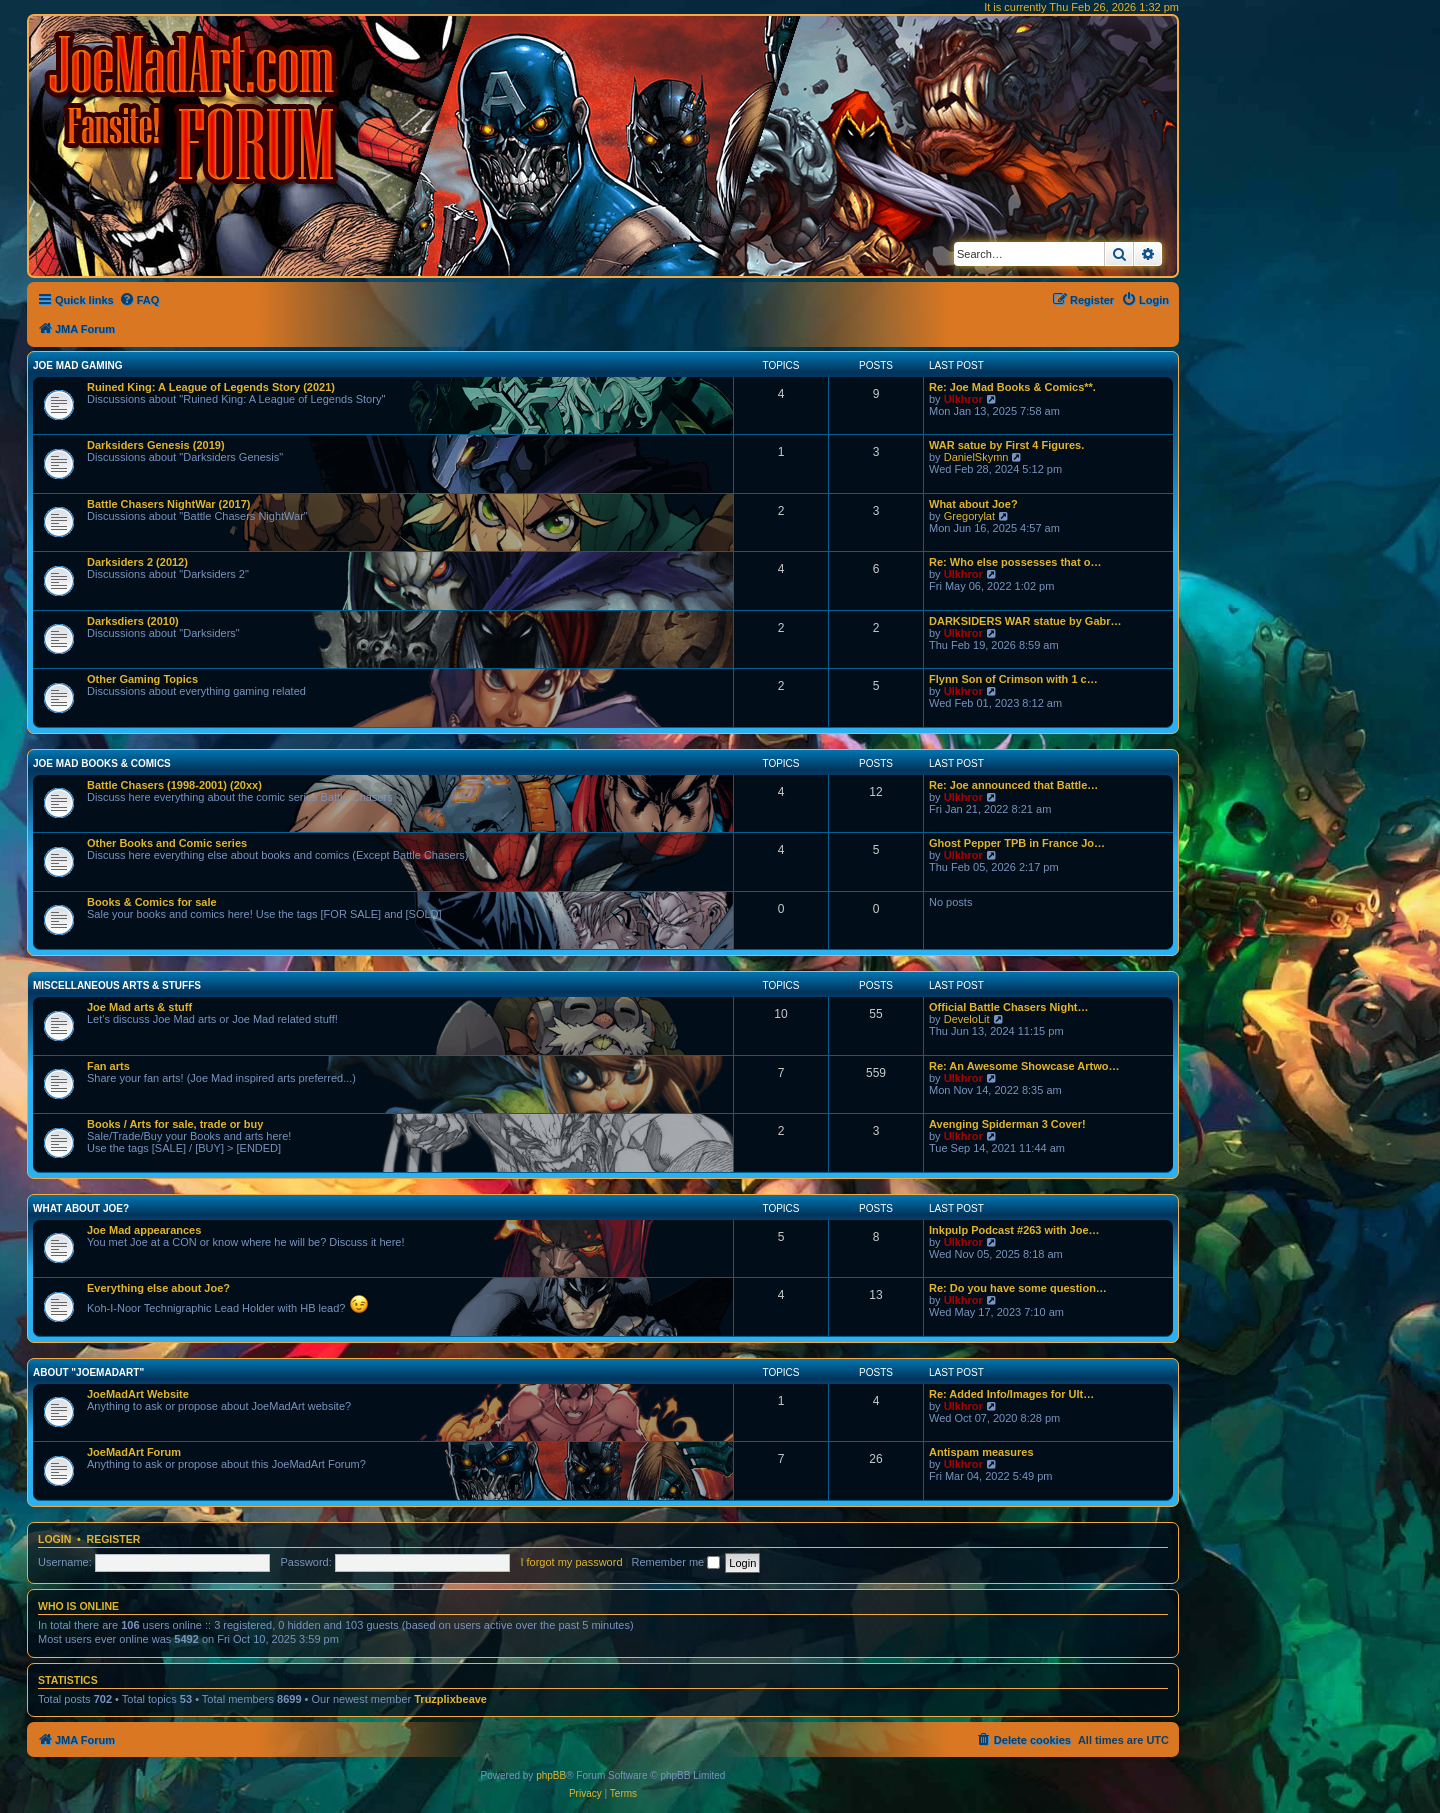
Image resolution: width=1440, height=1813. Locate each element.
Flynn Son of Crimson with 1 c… (1013, 679)
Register (114, 1539)
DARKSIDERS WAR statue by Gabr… (1025, 621)
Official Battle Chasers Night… (1009, 1007)
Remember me (675, 1562)
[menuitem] (139, 300)
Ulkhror (963, 399)
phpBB (551, 1775)
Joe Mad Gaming (77, 365)
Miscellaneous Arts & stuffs (117, 985)
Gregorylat (969, 516)
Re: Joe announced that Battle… (1013, 785)
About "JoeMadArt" (88, 1372)
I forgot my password (571, 1562)
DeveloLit (967, 1019)
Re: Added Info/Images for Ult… (1011, 1394)
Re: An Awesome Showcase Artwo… (1024, 1066)
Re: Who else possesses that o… (1015, 562)
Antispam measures (981, 1452)
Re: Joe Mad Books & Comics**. (1012, 387)
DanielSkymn (976, 457)
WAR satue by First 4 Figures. (1006, 445)
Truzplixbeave (450, 1699)
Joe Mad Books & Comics (102, 763)
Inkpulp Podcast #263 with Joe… (1014, 1230)
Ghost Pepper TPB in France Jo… (1017, 843)
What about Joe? (973, 504)
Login (54, 1539)
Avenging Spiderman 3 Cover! (1007, 1124)
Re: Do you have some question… (1018, 1288)
